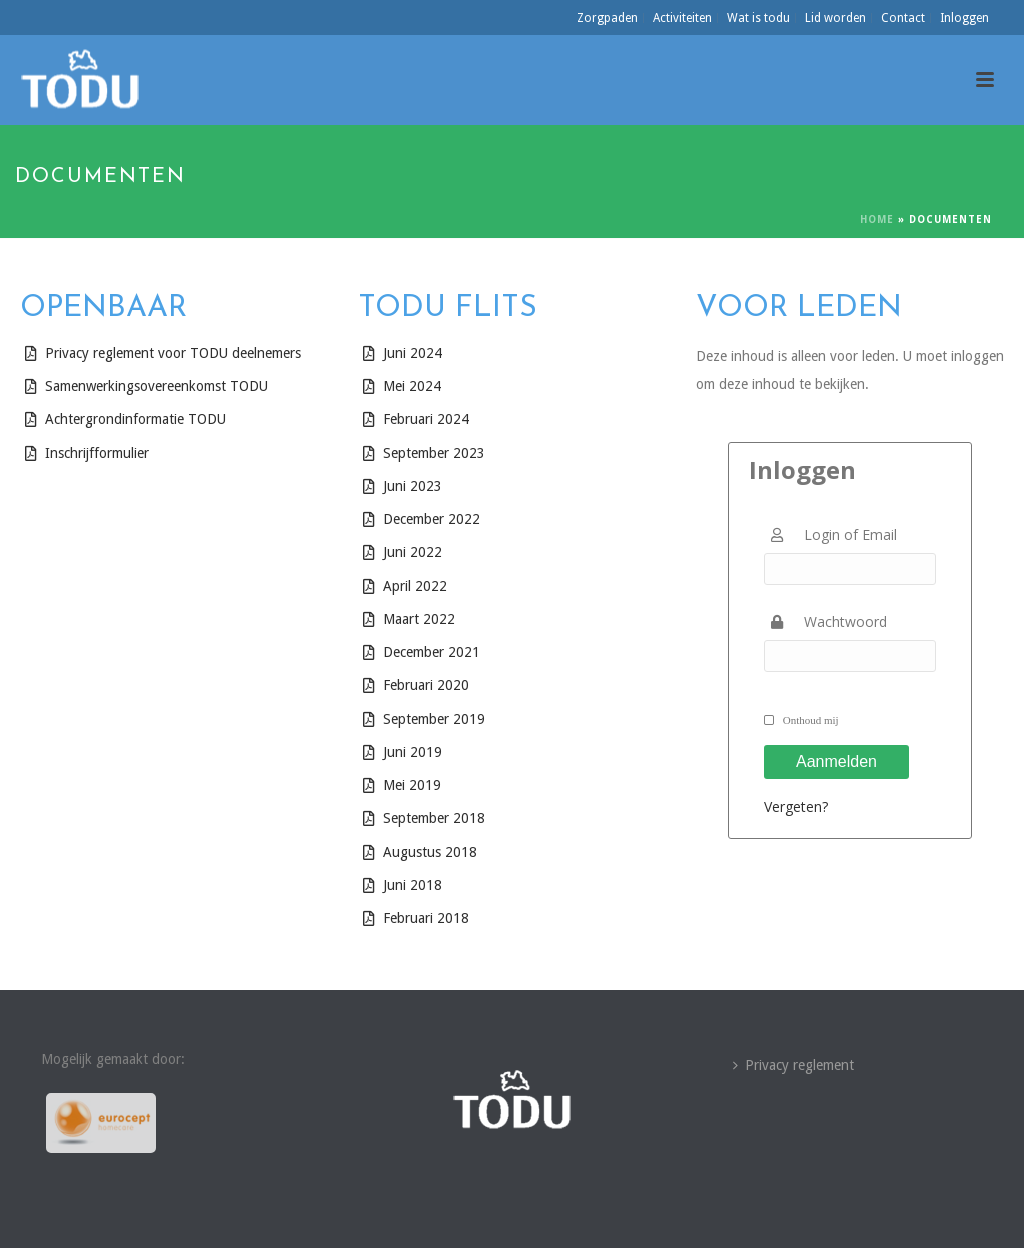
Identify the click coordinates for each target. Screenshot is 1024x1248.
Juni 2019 (412, 752)
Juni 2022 (412, 552)
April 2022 (415, 586)
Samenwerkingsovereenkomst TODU (156, 386)
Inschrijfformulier (97, 453)
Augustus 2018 (430, 852)
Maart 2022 (419, 619)
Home (877, 219)
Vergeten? (796, 806)
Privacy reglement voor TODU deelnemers (173, 353)
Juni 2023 (412, 486)
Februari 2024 (426, 419)
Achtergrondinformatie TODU (135, 419)
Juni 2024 (412, 353)
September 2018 (434, 818)
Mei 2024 (412, 386)
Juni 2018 (412, 885)
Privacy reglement (793, 1065)
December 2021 (431, 652)
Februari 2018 (426, 918)
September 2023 (434, 453)
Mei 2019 (412, 785)
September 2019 (434, 719)
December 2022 (433, 519)
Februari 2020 (426, 685)
